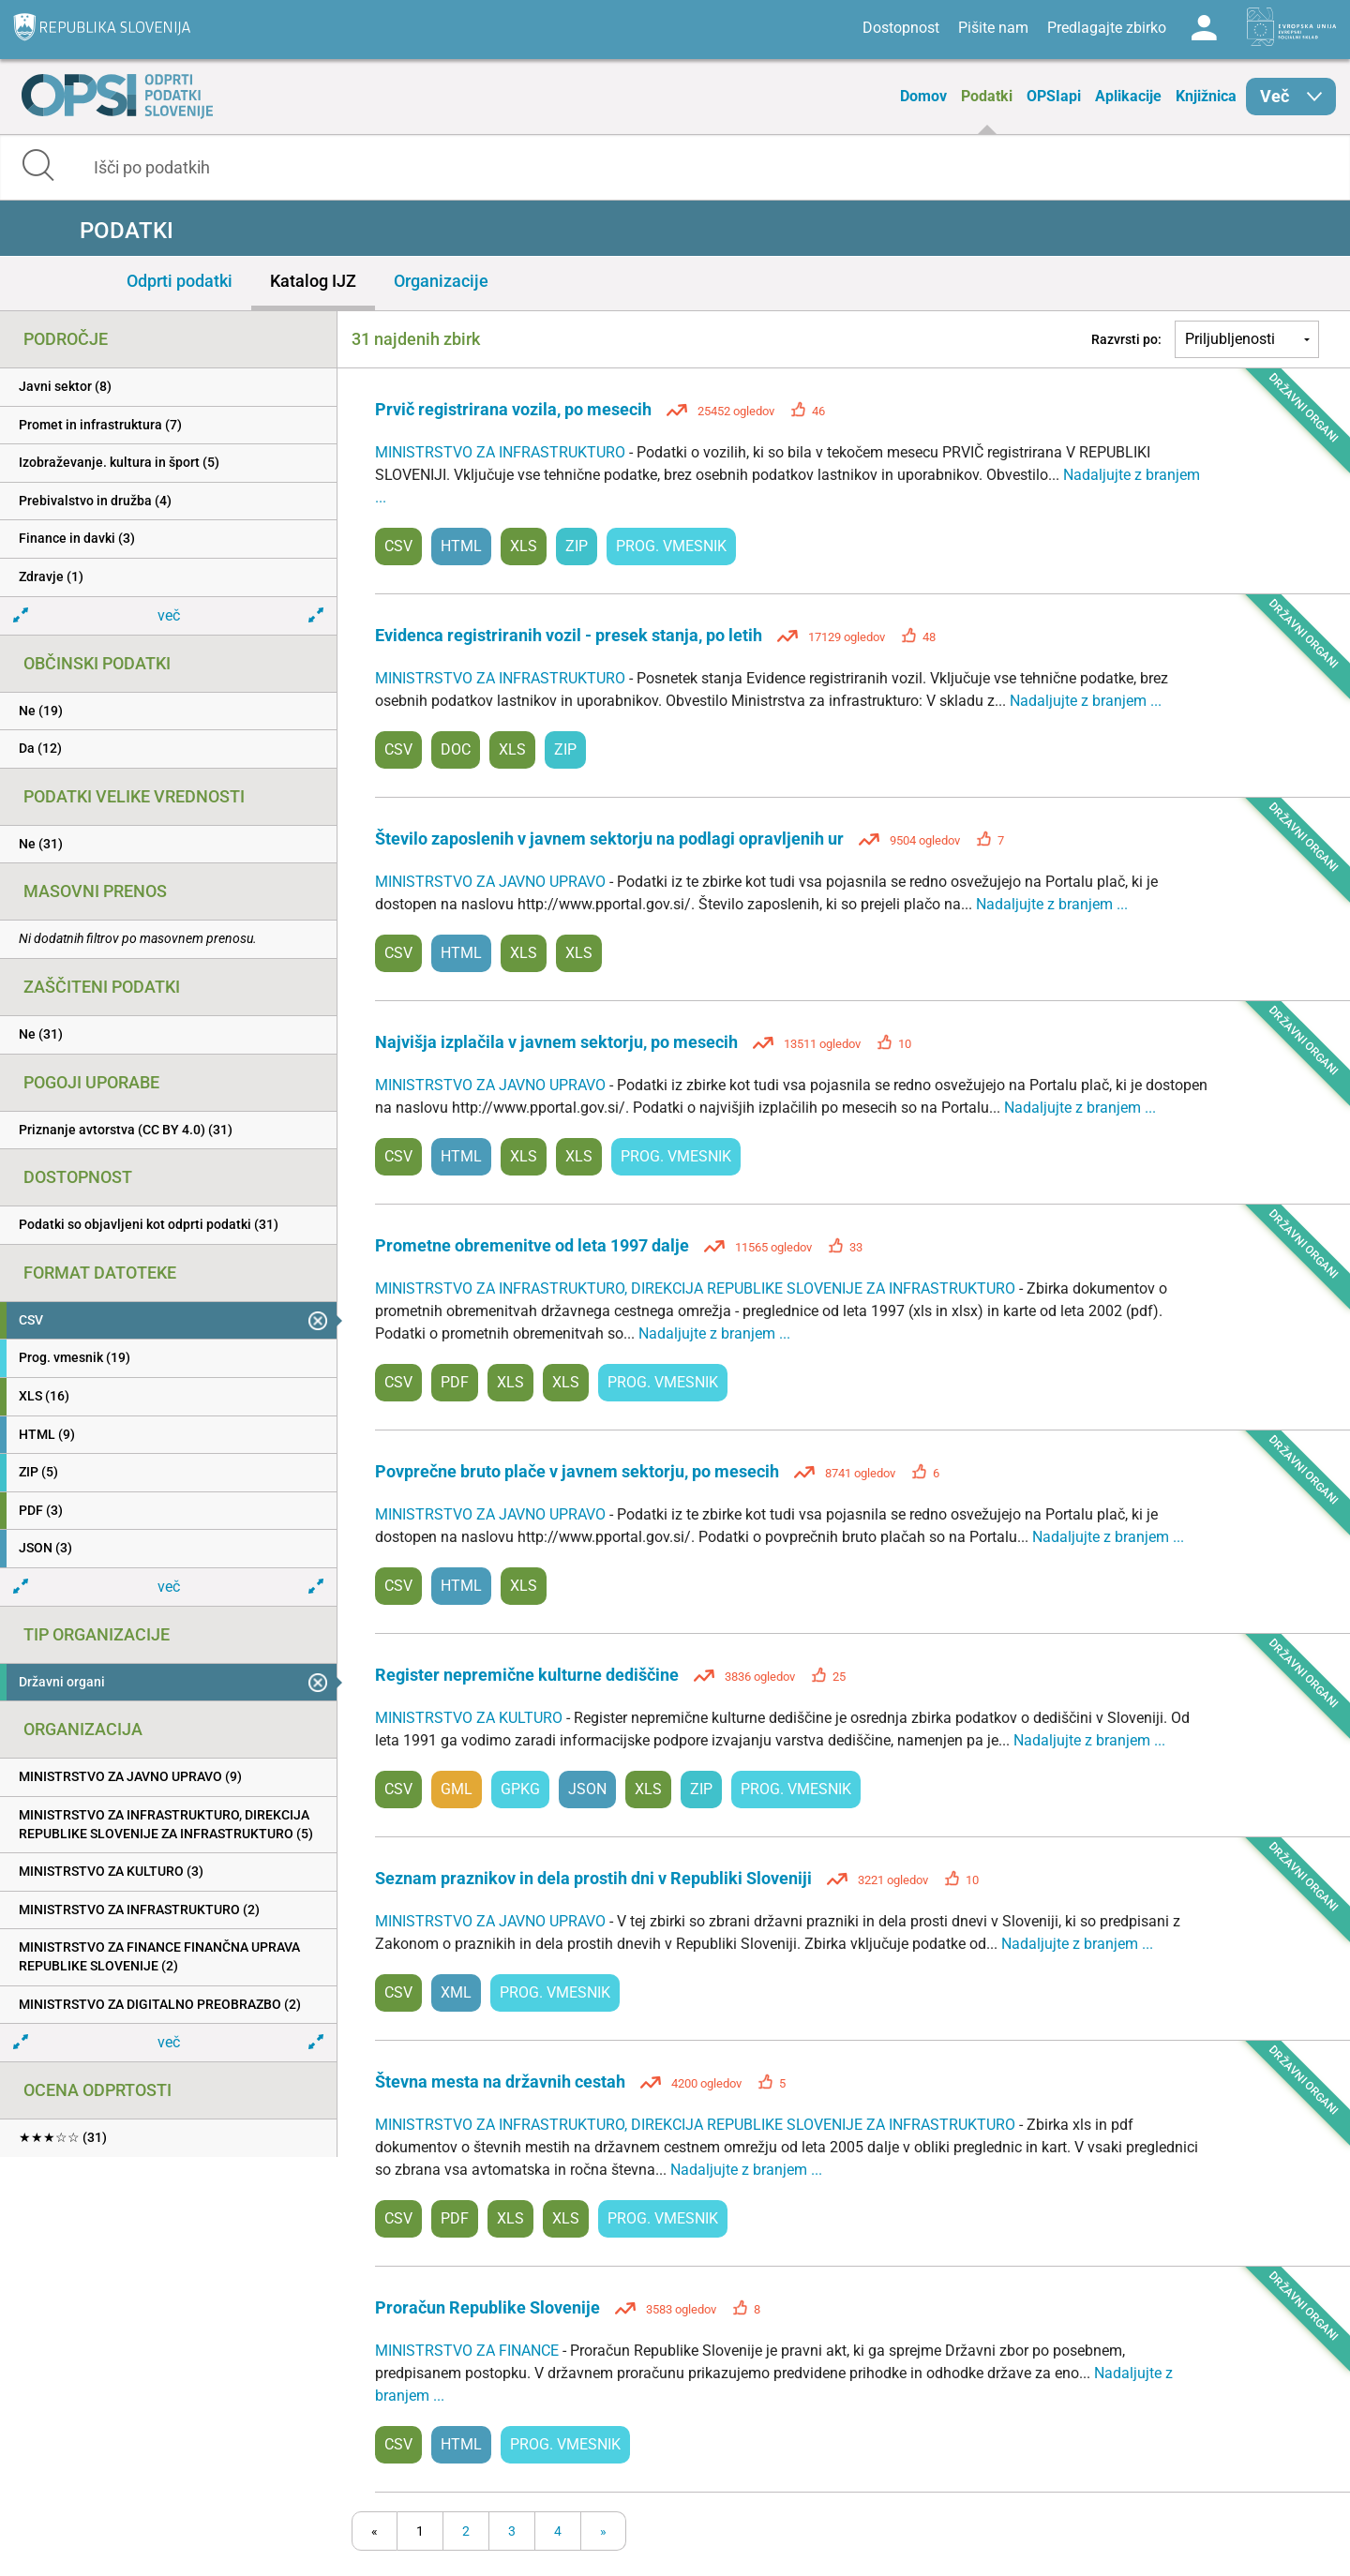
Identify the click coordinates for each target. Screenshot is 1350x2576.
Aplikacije (1128, 96)
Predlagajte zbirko (1106, 28)
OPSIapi (1054, 96)
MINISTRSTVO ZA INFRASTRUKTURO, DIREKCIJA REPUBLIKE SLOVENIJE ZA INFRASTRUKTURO (697, 1288)
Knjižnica (1206, 96)
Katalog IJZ (313, 281)
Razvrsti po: (1126, 339)
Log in (1204, 28)
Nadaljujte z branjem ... (1086, 701)
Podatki (986, 96)
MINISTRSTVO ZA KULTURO (470, 1718)
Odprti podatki (179, 281)
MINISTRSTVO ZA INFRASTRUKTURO (502, 452)
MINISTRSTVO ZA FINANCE (468, 2350)
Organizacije (441, 281)
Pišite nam (993, 28)
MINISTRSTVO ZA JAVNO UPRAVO (492, 882)
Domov (923, 96)
